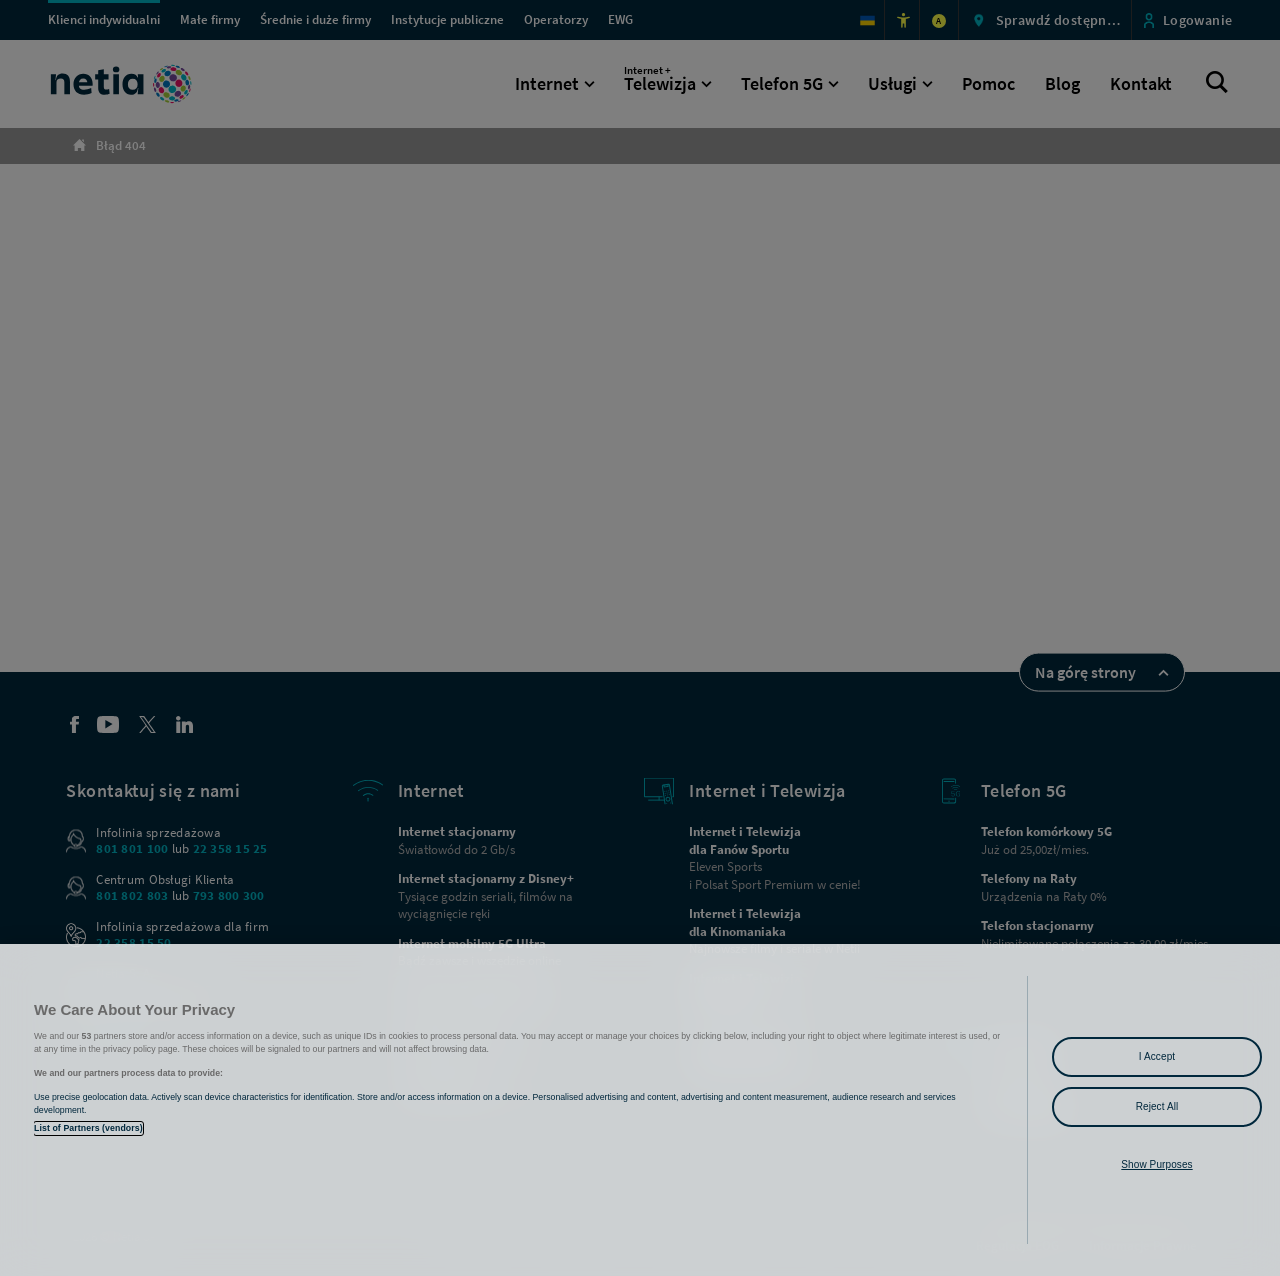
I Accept (1157, 1056)
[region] (640, 1110)
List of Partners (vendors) (88, 1128)
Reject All (1157, 1106)
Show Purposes (1156, 1164)
